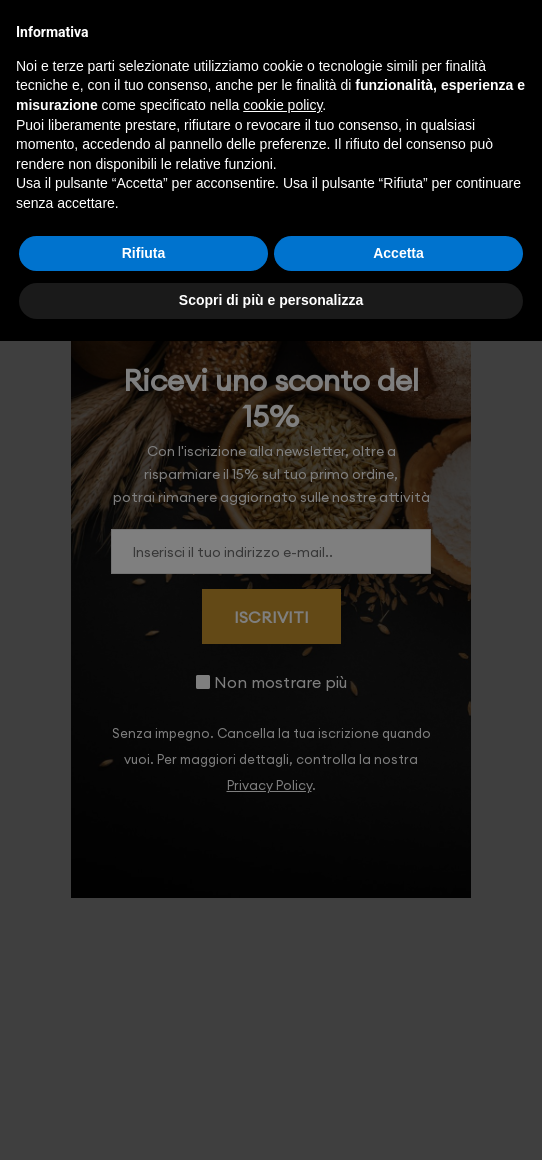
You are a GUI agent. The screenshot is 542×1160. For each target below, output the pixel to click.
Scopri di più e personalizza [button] (271, 300)
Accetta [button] (398, 253)
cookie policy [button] (282, 105)
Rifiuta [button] (144, 253)
